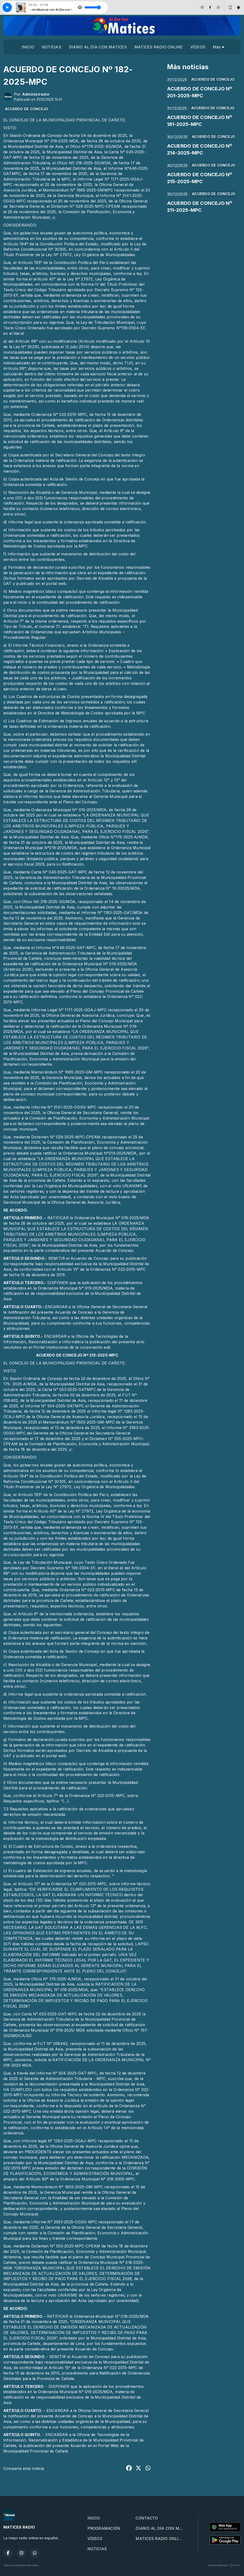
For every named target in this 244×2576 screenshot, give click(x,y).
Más (218, 47)
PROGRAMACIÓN (104, 2528)
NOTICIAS (51, 47)
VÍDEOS (197, 47)
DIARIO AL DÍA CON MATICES (98, 47)
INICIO (28, 47)
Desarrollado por (224, 2565)
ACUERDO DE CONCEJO (26, 109)
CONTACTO (147, 2518)
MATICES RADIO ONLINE (158, 47)
